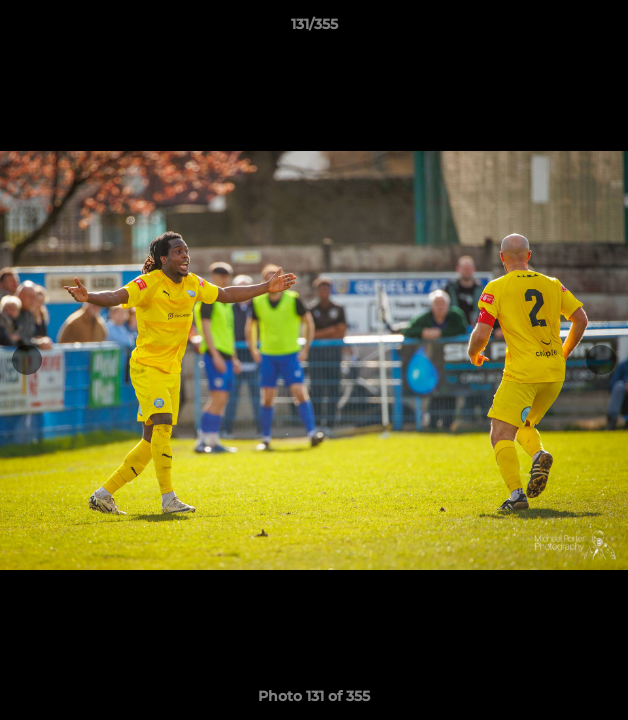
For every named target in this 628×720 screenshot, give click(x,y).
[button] (604, 29)
